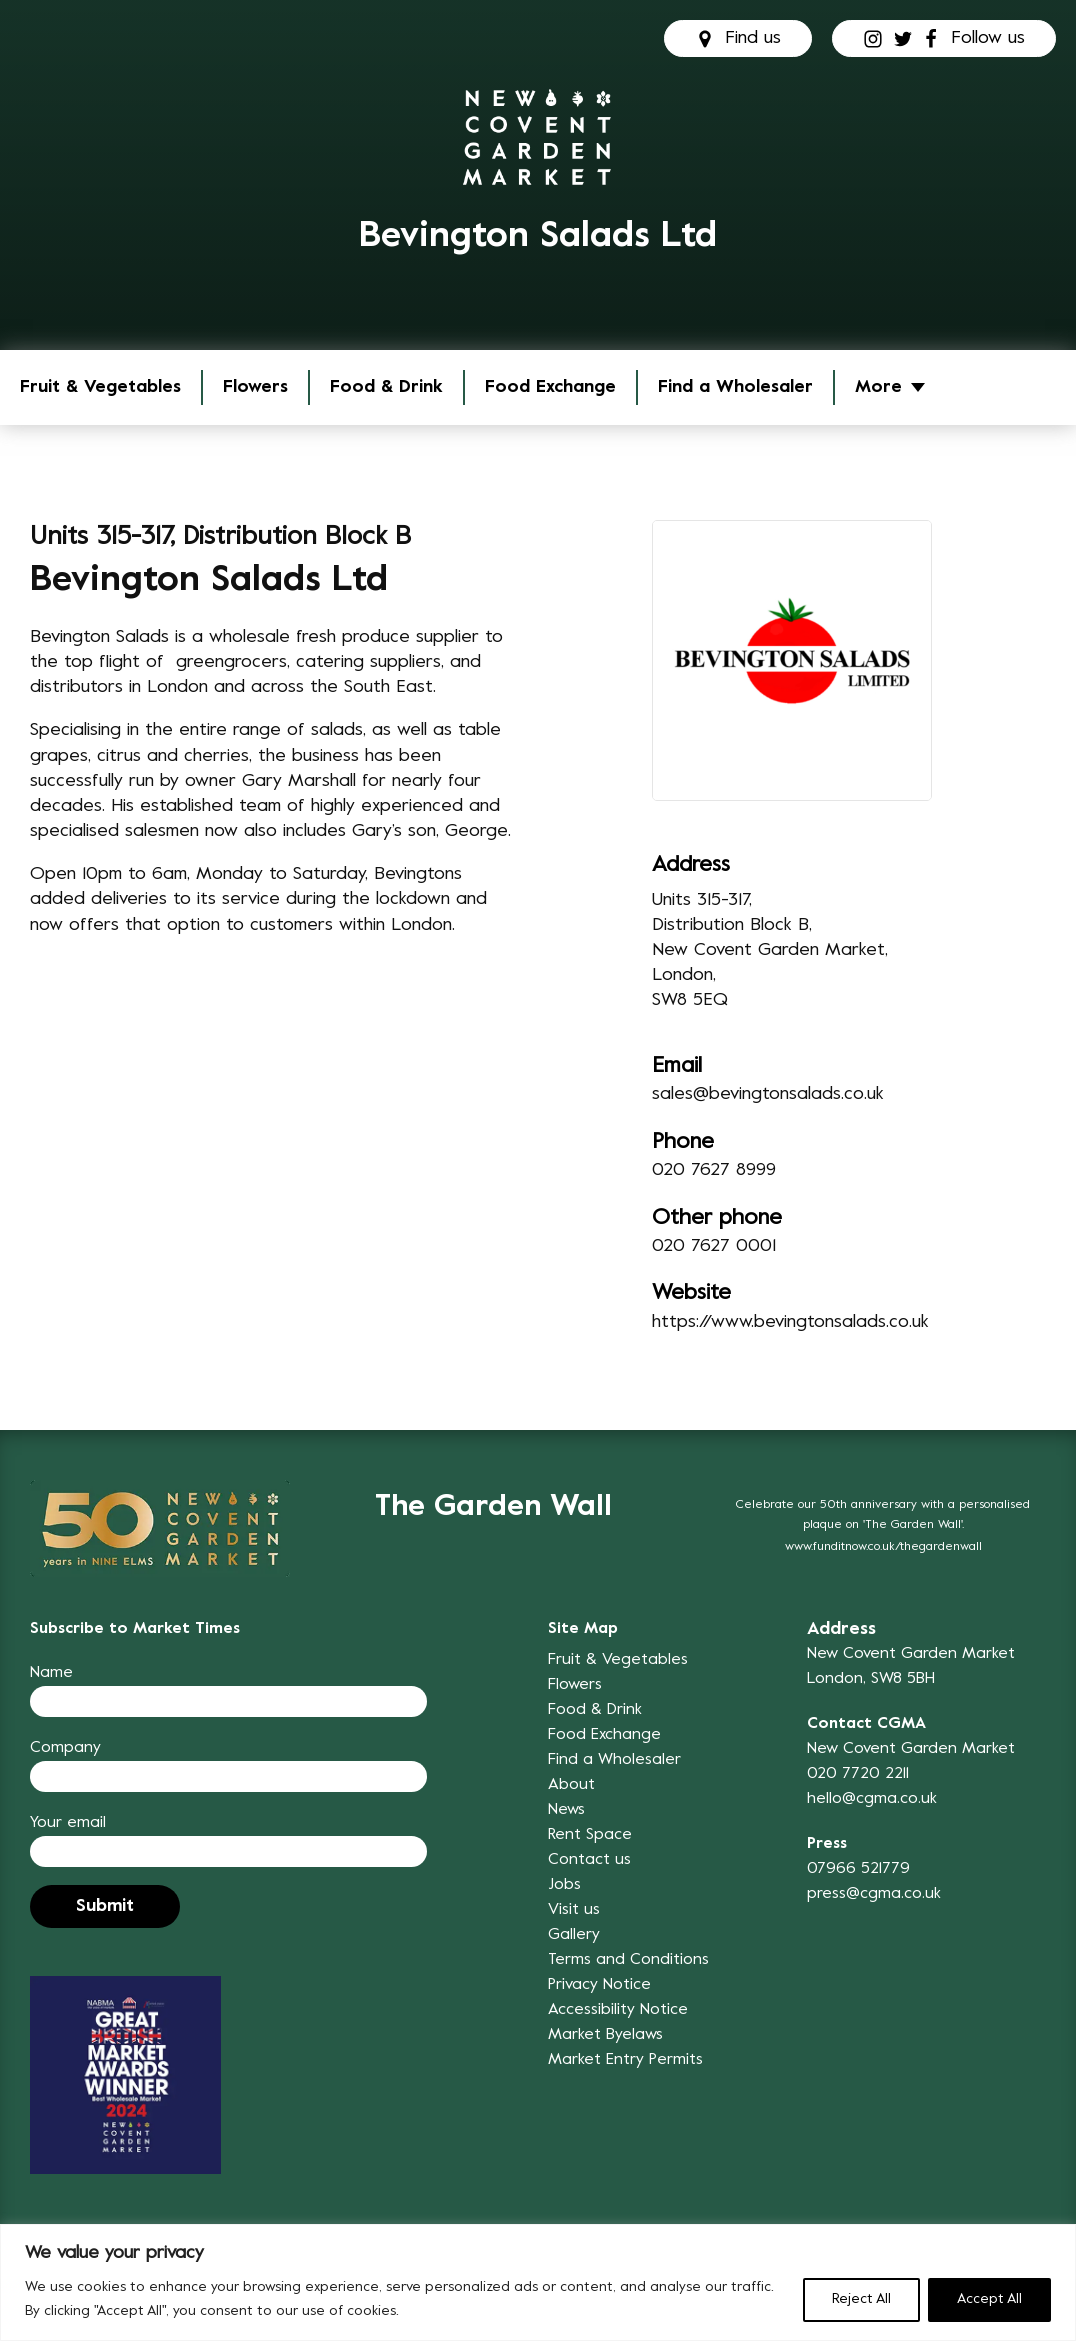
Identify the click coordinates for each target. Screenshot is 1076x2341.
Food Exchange (550, 387)
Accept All (989, 2299)
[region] (538, 2282)
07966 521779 (858, 1869)
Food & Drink (386, 387)
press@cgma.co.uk (874, 1894)
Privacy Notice (599, 1985)
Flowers (255, 387)
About (571, 1785)
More (878, 387)
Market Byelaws (605, 2035)
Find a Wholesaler (735, 387)
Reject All (861, 2299)
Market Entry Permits (625, 2060)
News (566, 1810)
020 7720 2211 (858, 1774)
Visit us (574, 1910)
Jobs (564, 1885)
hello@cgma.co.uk (872, 1799)
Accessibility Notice (618, 2010)
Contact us (589, 1860)
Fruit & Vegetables (100, 387)
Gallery (574, 1935)
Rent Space (590, 1835)
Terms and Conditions (628, 1960)
